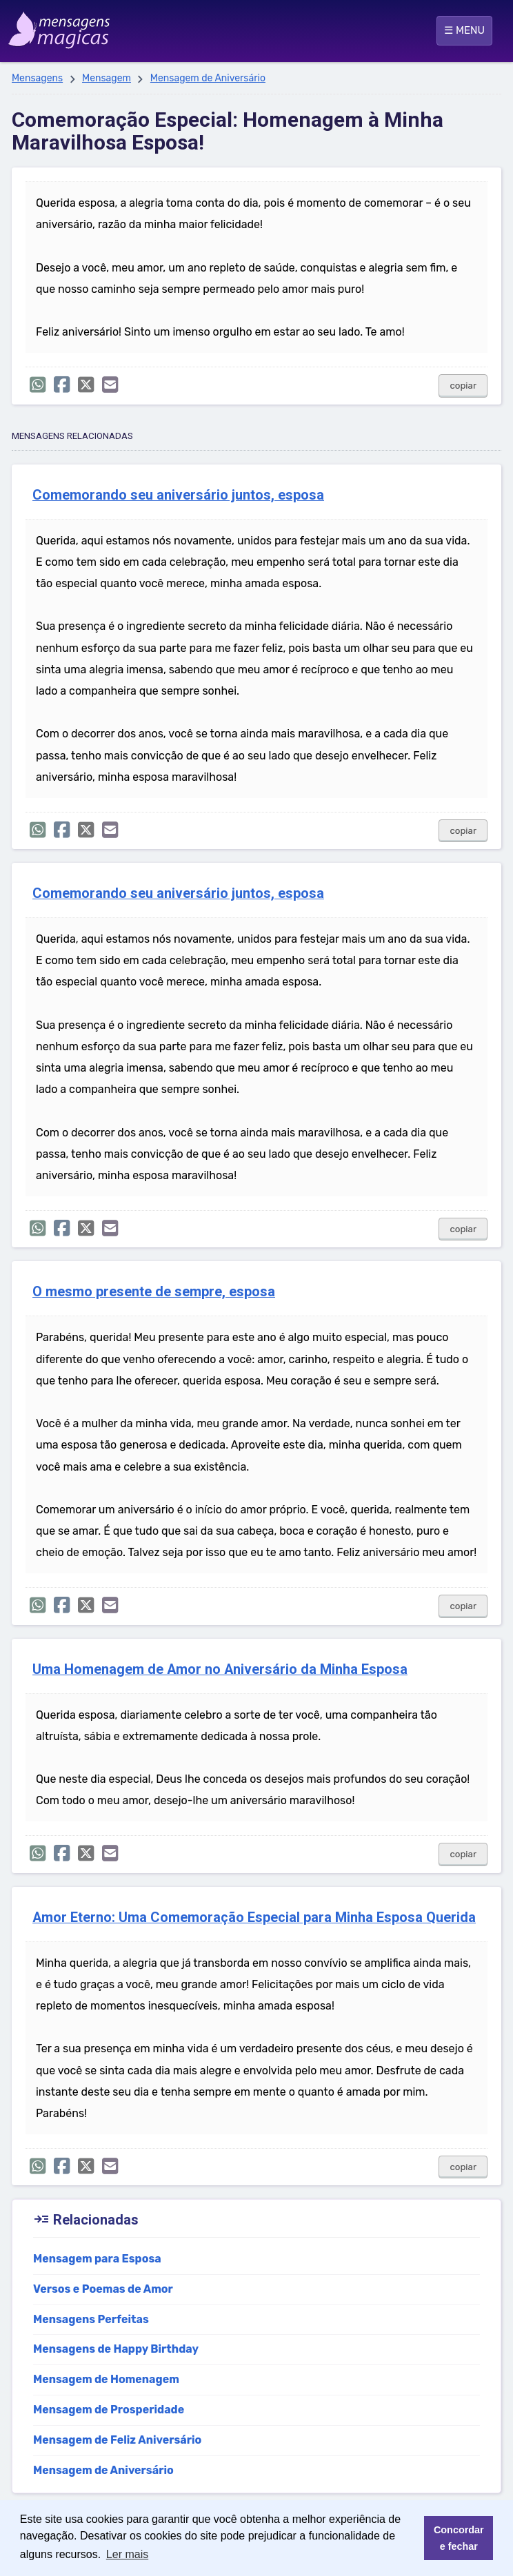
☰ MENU (464, 30)
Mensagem (106, 78)
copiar (463, 385)
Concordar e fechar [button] (459, 2538)
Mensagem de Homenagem (106, 2379)
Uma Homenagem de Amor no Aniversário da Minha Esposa (220, 1669)
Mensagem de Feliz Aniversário (117, 2439)
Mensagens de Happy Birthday (116, 2348)
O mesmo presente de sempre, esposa (153, 1292)
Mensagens (37, 78)
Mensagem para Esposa (97, 2258)
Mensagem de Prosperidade (108, 2409)
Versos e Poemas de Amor (103, 2289)
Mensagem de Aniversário (207, 78)
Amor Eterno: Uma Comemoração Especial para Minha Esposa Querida (254, 1917)
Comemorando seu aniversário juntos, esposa (178, 495)
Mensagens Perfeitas (91, 2319)
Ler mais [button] (127, 2554)
